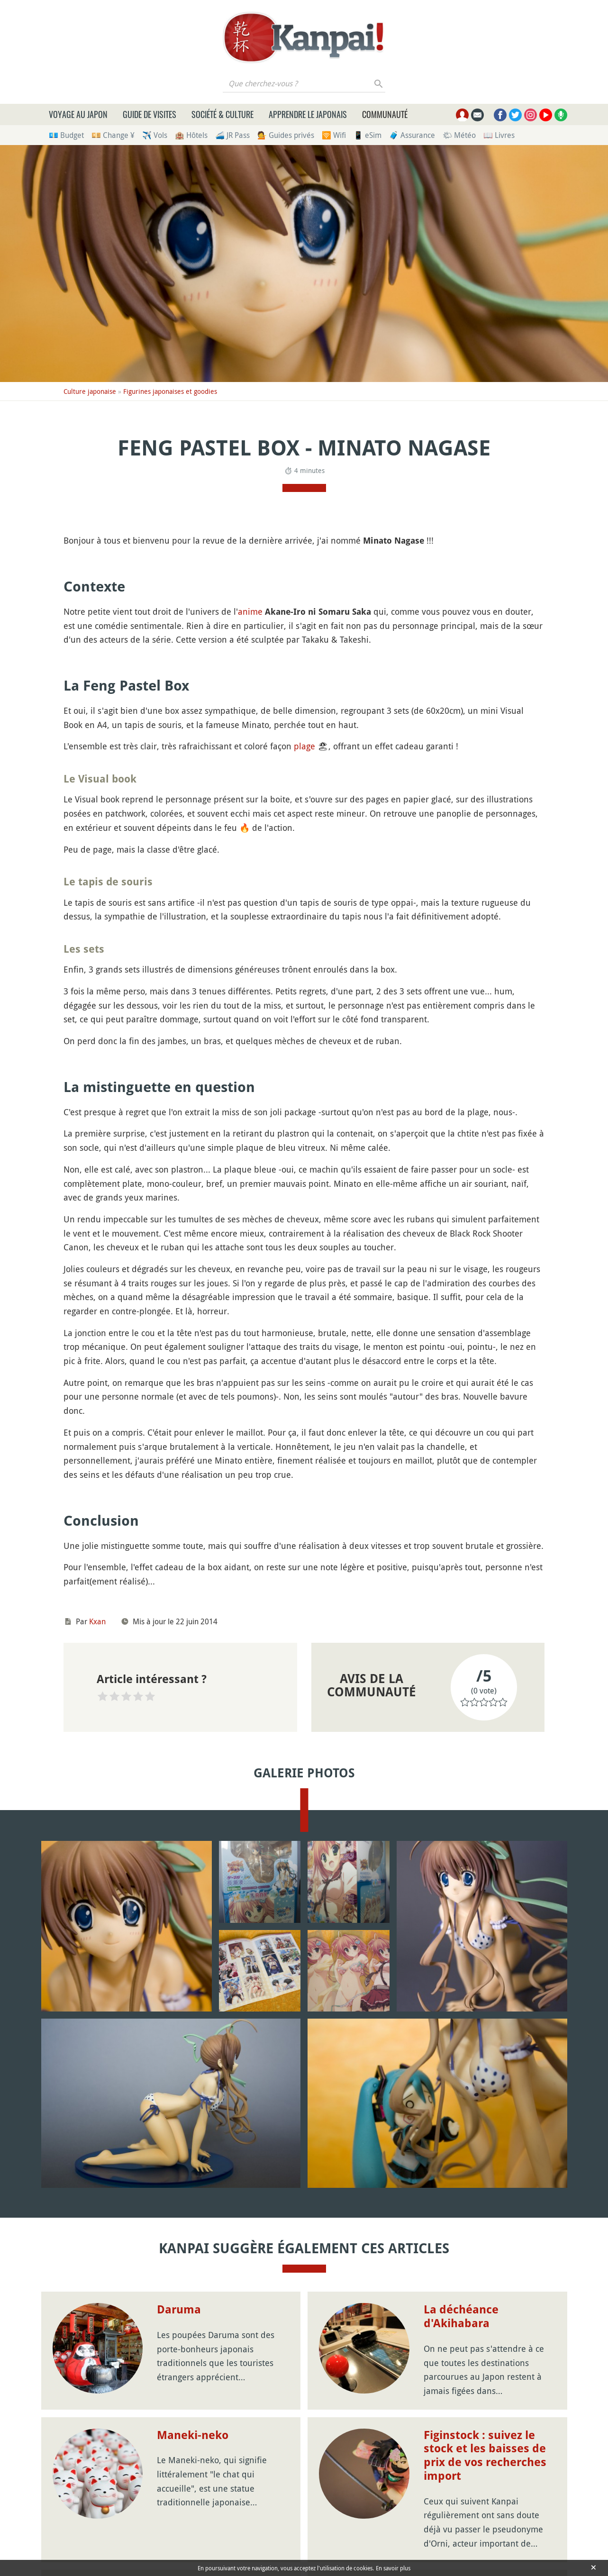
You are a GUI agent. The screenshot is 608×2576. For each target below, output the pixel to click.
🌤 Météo (459, 135)
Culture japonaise (90, 391)
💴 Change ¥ (113, 135)
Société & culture (222, 114)
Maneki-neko (192, 2435)
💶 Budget (66, 135)
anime (250, 611)
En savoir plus (393, 2568)
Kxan (97, 1621)
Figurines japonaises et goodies (170, 391)
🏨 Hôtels (191, 135)
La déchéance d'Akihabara (461, 2316)
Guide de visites (149, 114)
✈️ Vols (154, 135)
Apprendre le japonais (308, 114)
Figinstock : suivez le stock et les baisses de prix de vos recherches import (485, 2456)
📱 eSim (367, 135)
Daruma (179, 2309)
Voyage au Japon (78, 114)
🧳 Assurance (412, 135)
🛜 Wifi (334, 135)
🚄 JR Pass (232, 135)
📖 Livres (499, 135)
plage (304, 746)
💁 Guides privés (285, 135)
